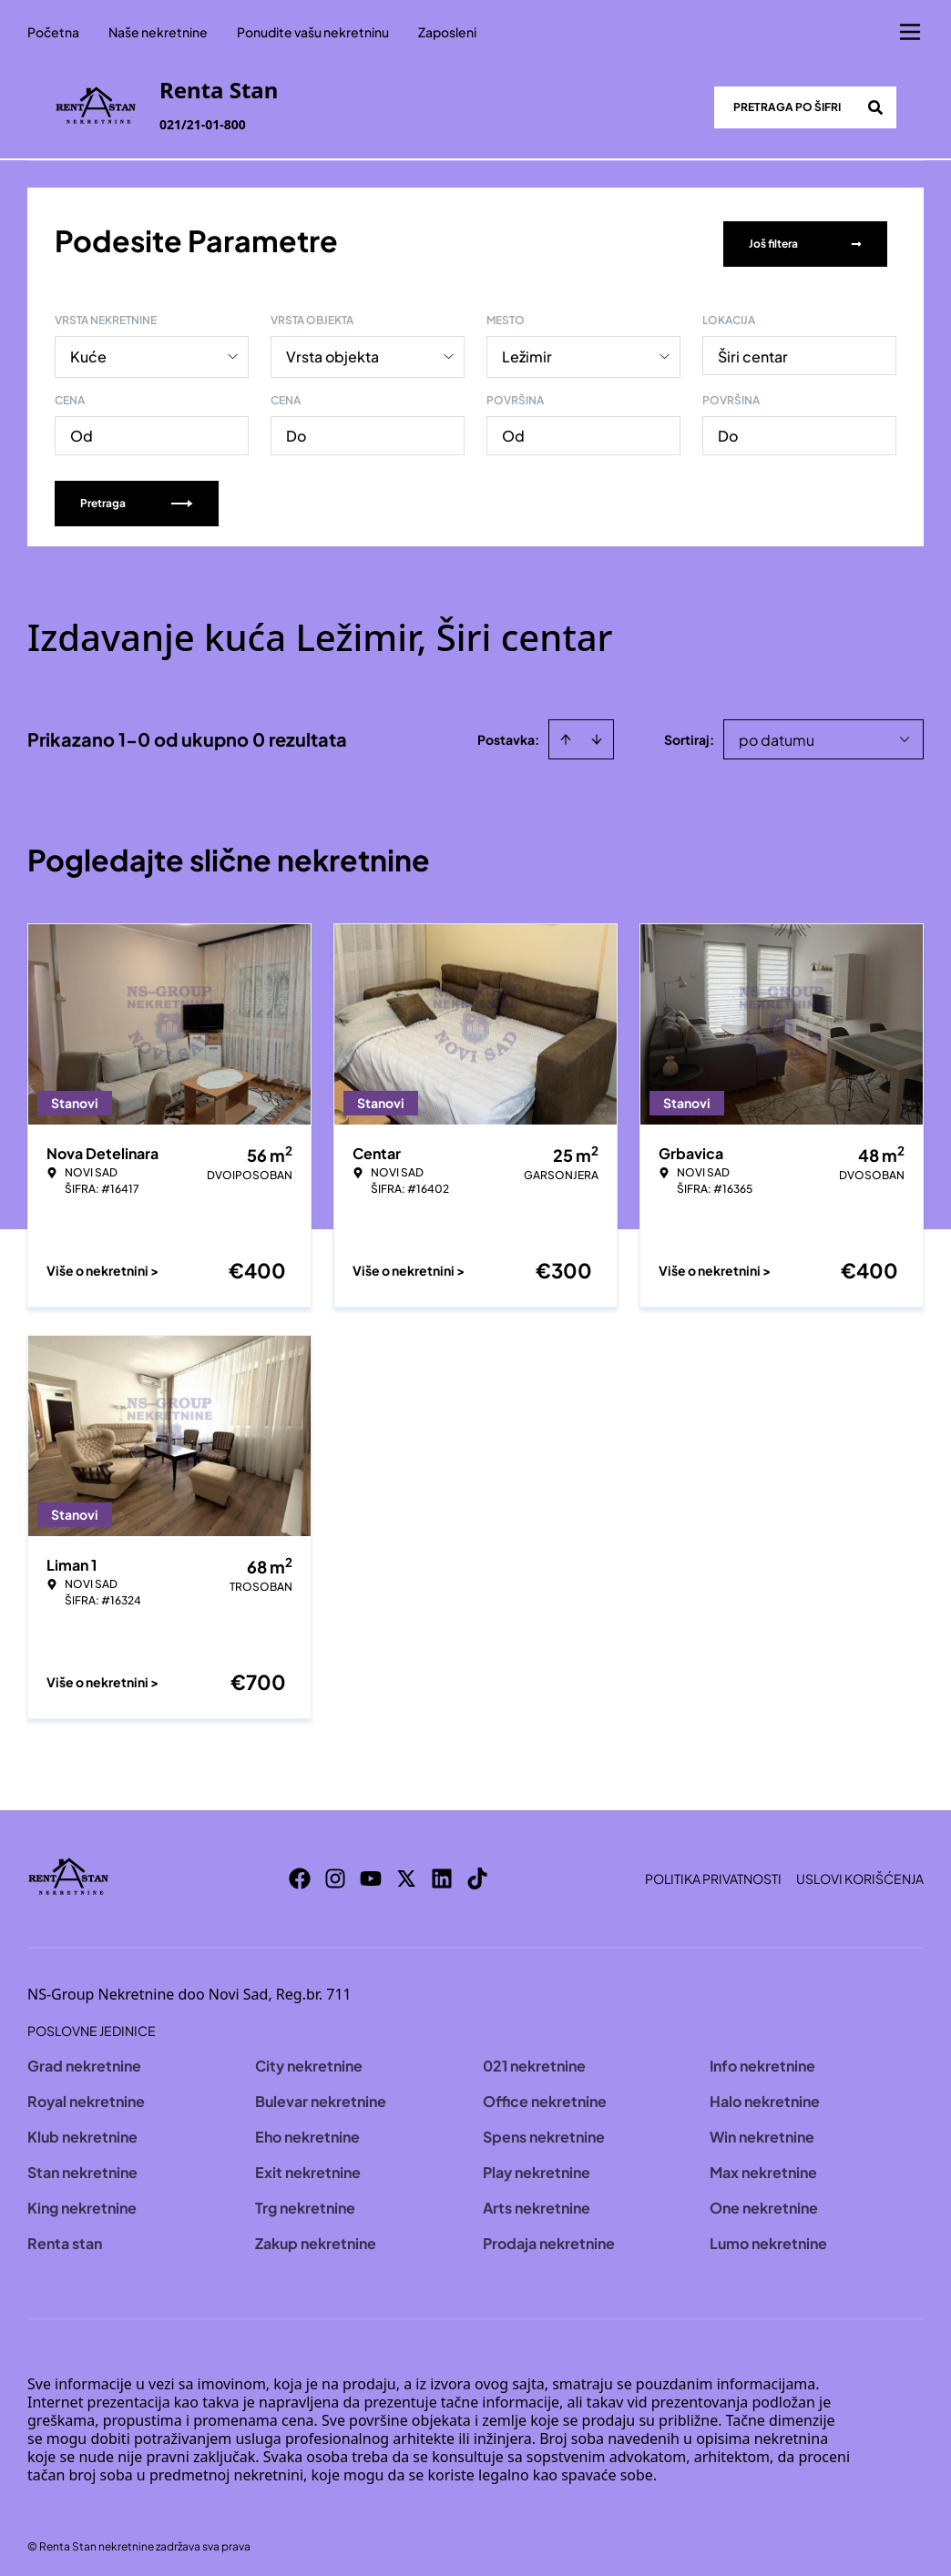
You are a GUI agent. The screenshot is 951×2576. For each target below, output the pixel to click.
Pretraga (136, 497)
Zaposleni (447, 32)
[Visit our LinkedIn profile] (442, 1872)
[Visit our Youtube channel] (371, 1872)
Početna (53, 32)
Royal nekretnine (86, 2094)
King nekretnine (82, 2201)
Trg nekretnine (305, 2201)
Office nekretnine (545, 2094)
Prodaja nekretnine (549, 2236)
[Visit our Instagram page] (335, 1872)
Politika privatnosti (713, 1872)
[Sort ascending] (565, 733)
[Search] (875, 107)
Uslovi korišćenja (860, 1872)
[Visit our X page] (406, 1872)
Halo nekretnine (765, 2094)
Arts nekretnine (536, 2201)
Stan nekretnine (82, 2165)
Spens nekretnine (544, 2130)
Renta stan (64, 2236)
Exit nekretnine (308, 2165)
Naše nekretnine (158, 32)
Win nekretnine (762, 2130)
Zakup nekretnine (315, 2236)
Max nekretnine (763, 2165)
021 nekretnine (534, 2059)
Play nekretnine (536, 2165)
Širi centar (753, 350)
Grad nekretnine (84, 2059)
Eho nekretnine (307, 2130)
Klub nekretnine (82, 2130)
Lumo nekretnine (768, 2236)
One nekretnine (764, 2201)
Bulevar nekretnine (320, 2094)
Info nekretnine (762, 2059)
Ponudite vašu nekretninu (313, 32)
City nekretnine (309, 2059)
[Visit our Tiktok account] (477, 1872)
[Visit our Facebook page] (300, 1872)
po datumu (776, 733)
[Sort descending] (596, 733)
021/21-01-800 (202, 124)
